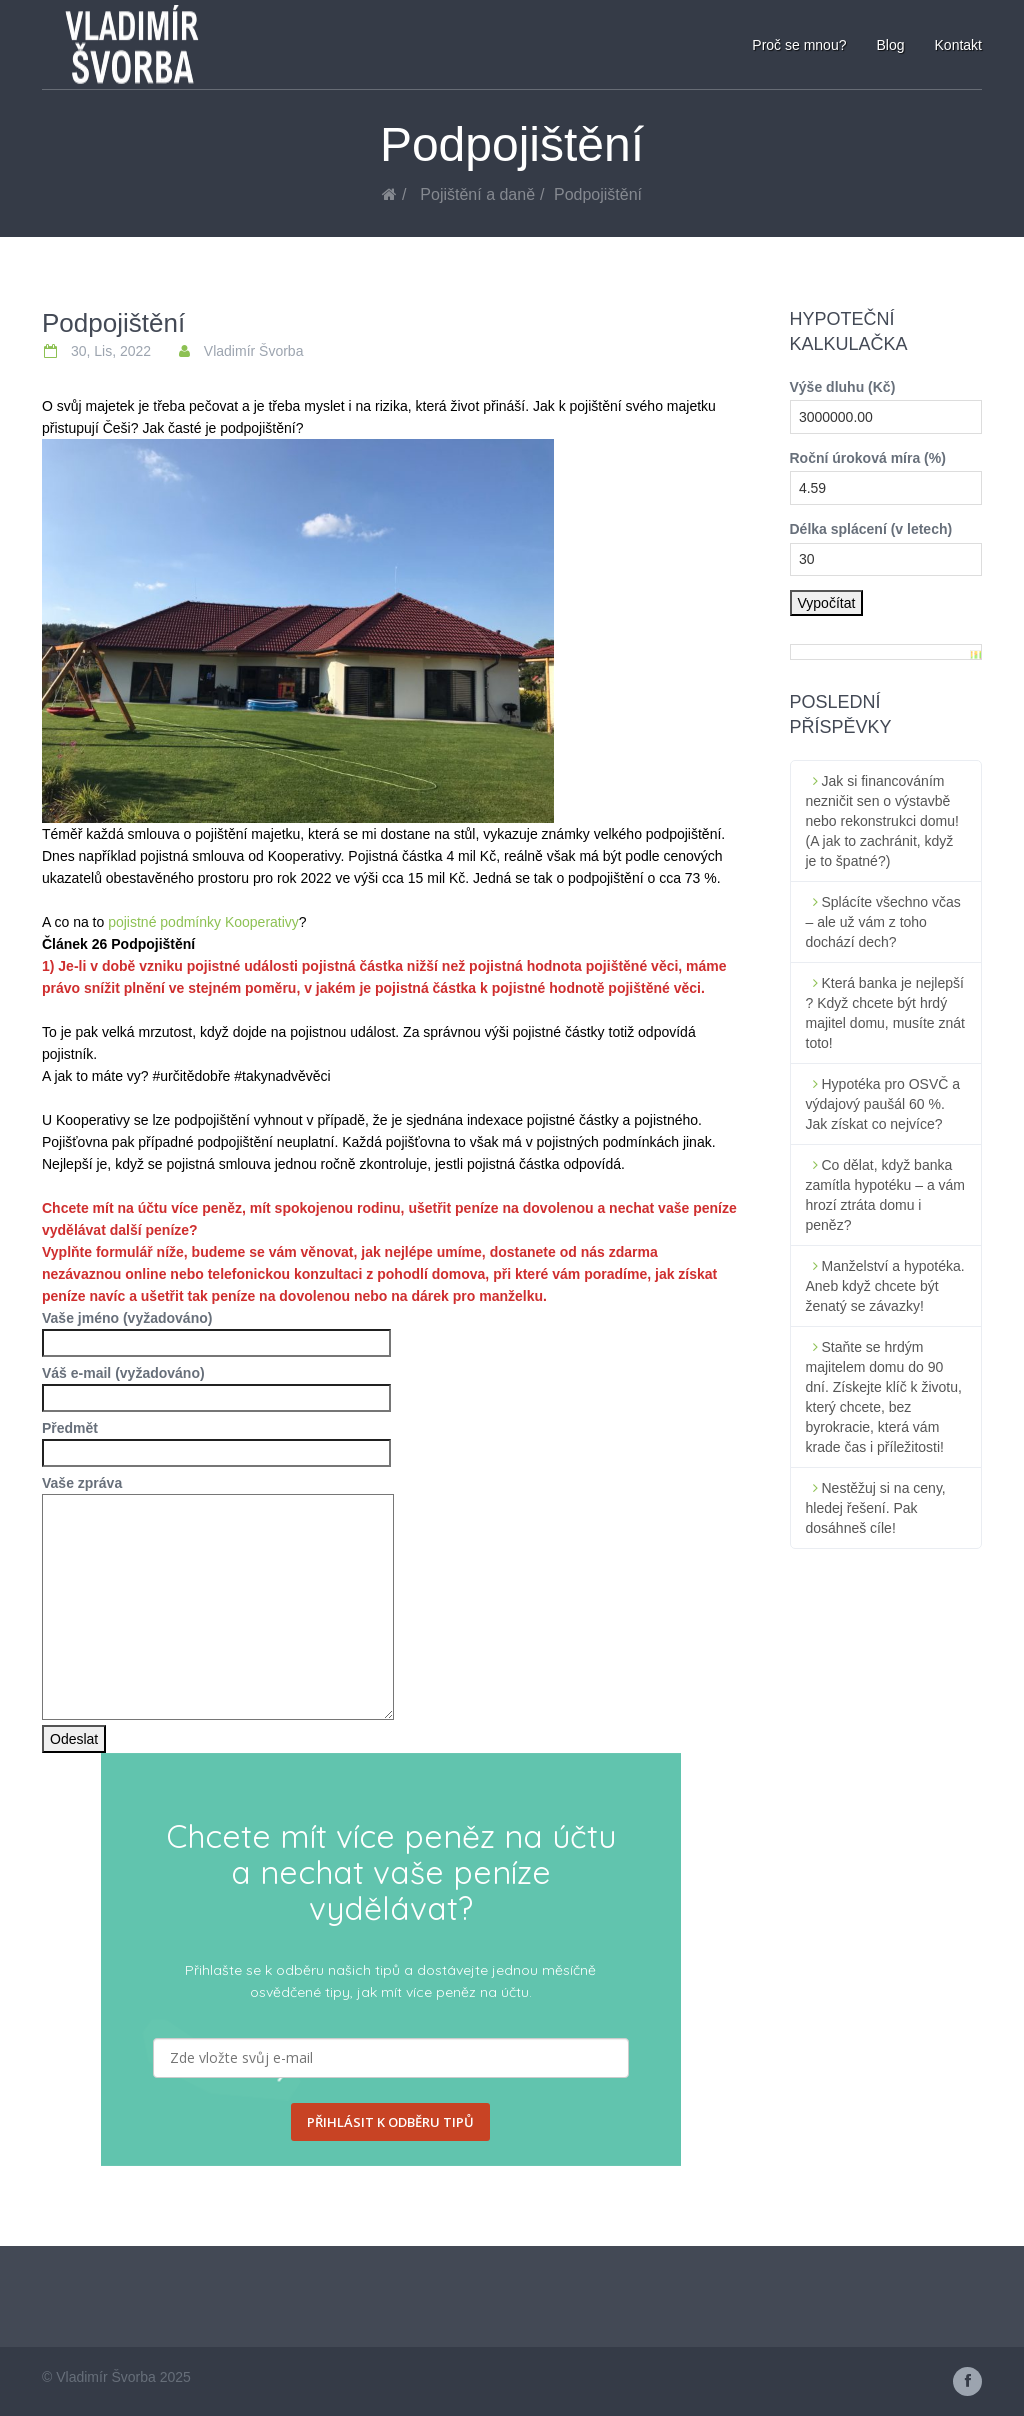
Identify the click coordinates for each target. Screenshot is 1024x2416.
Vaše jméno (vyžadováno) (216, 1330)
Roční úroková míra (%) (868, 458)
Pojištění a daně (477, 194)
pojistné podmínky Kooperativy (203, 922)
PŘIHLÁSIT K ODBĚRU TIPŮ (390, 2122)
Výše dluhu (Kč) (843, 387)
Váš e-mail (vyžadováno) (216, 1385)
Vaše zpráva (218, 1494)
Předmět (216, 1440)
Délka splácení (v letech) (871, 529)
